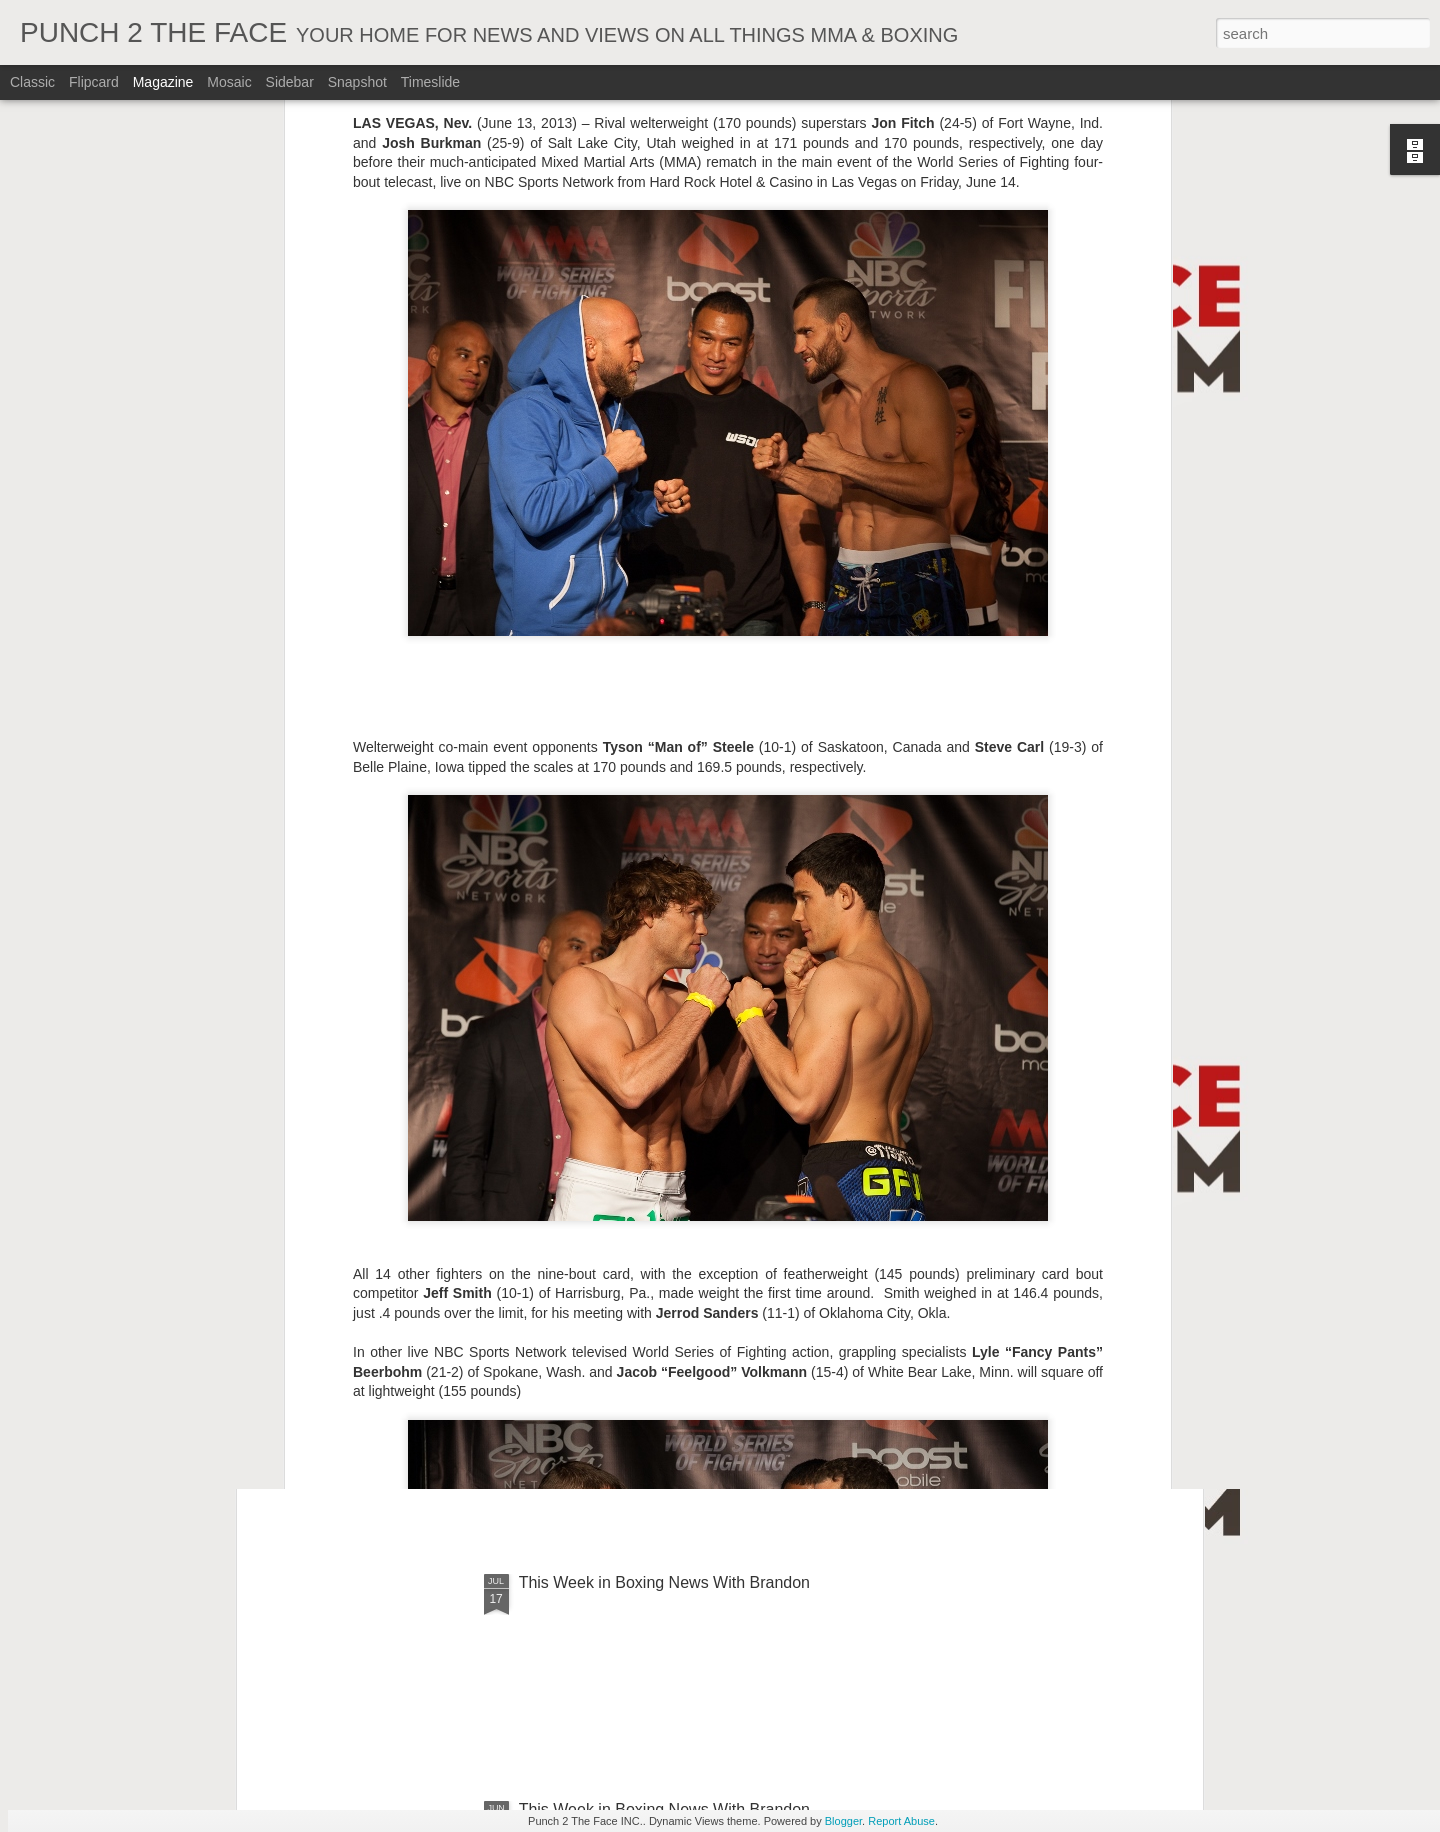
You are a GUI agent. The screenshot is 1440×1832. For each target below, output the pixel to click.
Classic (32, 82)
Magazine (163, 82)
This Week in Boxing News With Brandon (664, 1582)
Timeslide (430, 82)
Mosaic (229, 82)
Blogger (843, 1821)
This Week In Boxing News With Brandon (665, 1128)
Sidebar (290, 82)
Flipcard (94, 82)
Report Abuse (901, 1821)
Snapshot (357, 82)
